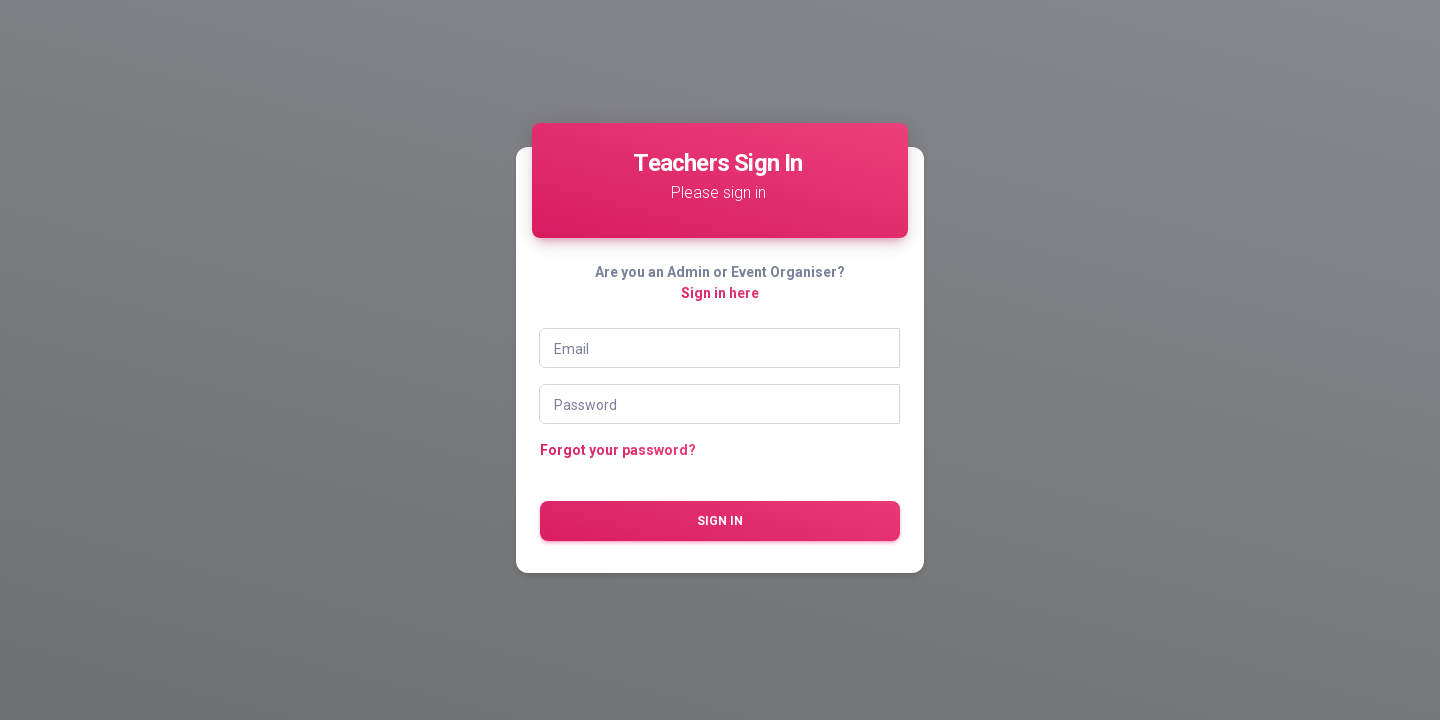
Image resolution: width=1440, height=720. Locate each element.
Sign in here (720, 293)
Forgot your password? (618, 450)
